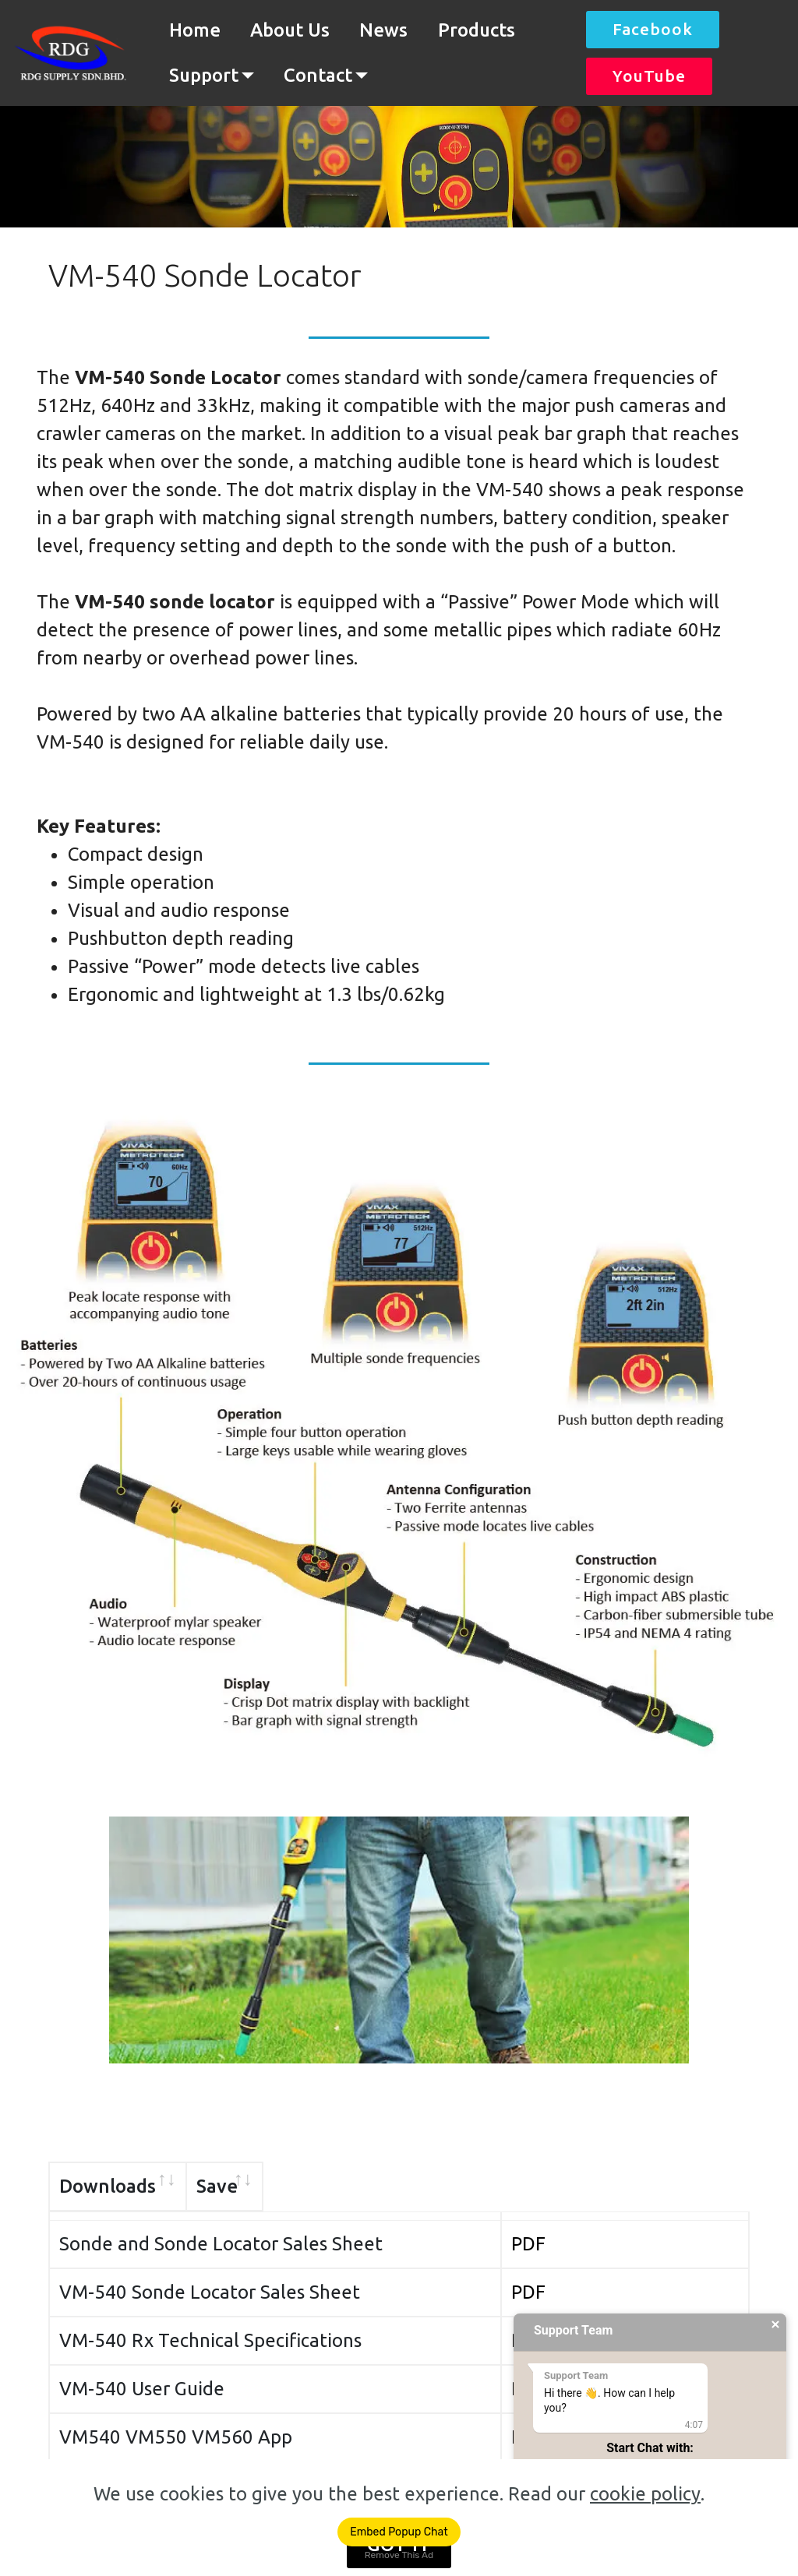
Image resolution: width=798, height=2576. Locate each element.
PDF (650, 2234)
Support (203, 75)
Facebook (653, 29)
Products (476, 30)
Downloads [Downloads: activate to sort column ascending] (107, 2186)
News (383, 30)
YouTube (649, 76)
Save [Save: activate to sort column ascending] (653, 2186)
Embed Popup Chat (398, 2532)
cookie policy (645, 2493)
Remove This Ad (399, 2555)
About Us (290, 30)
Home (195, 30)
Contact (318, 75)
